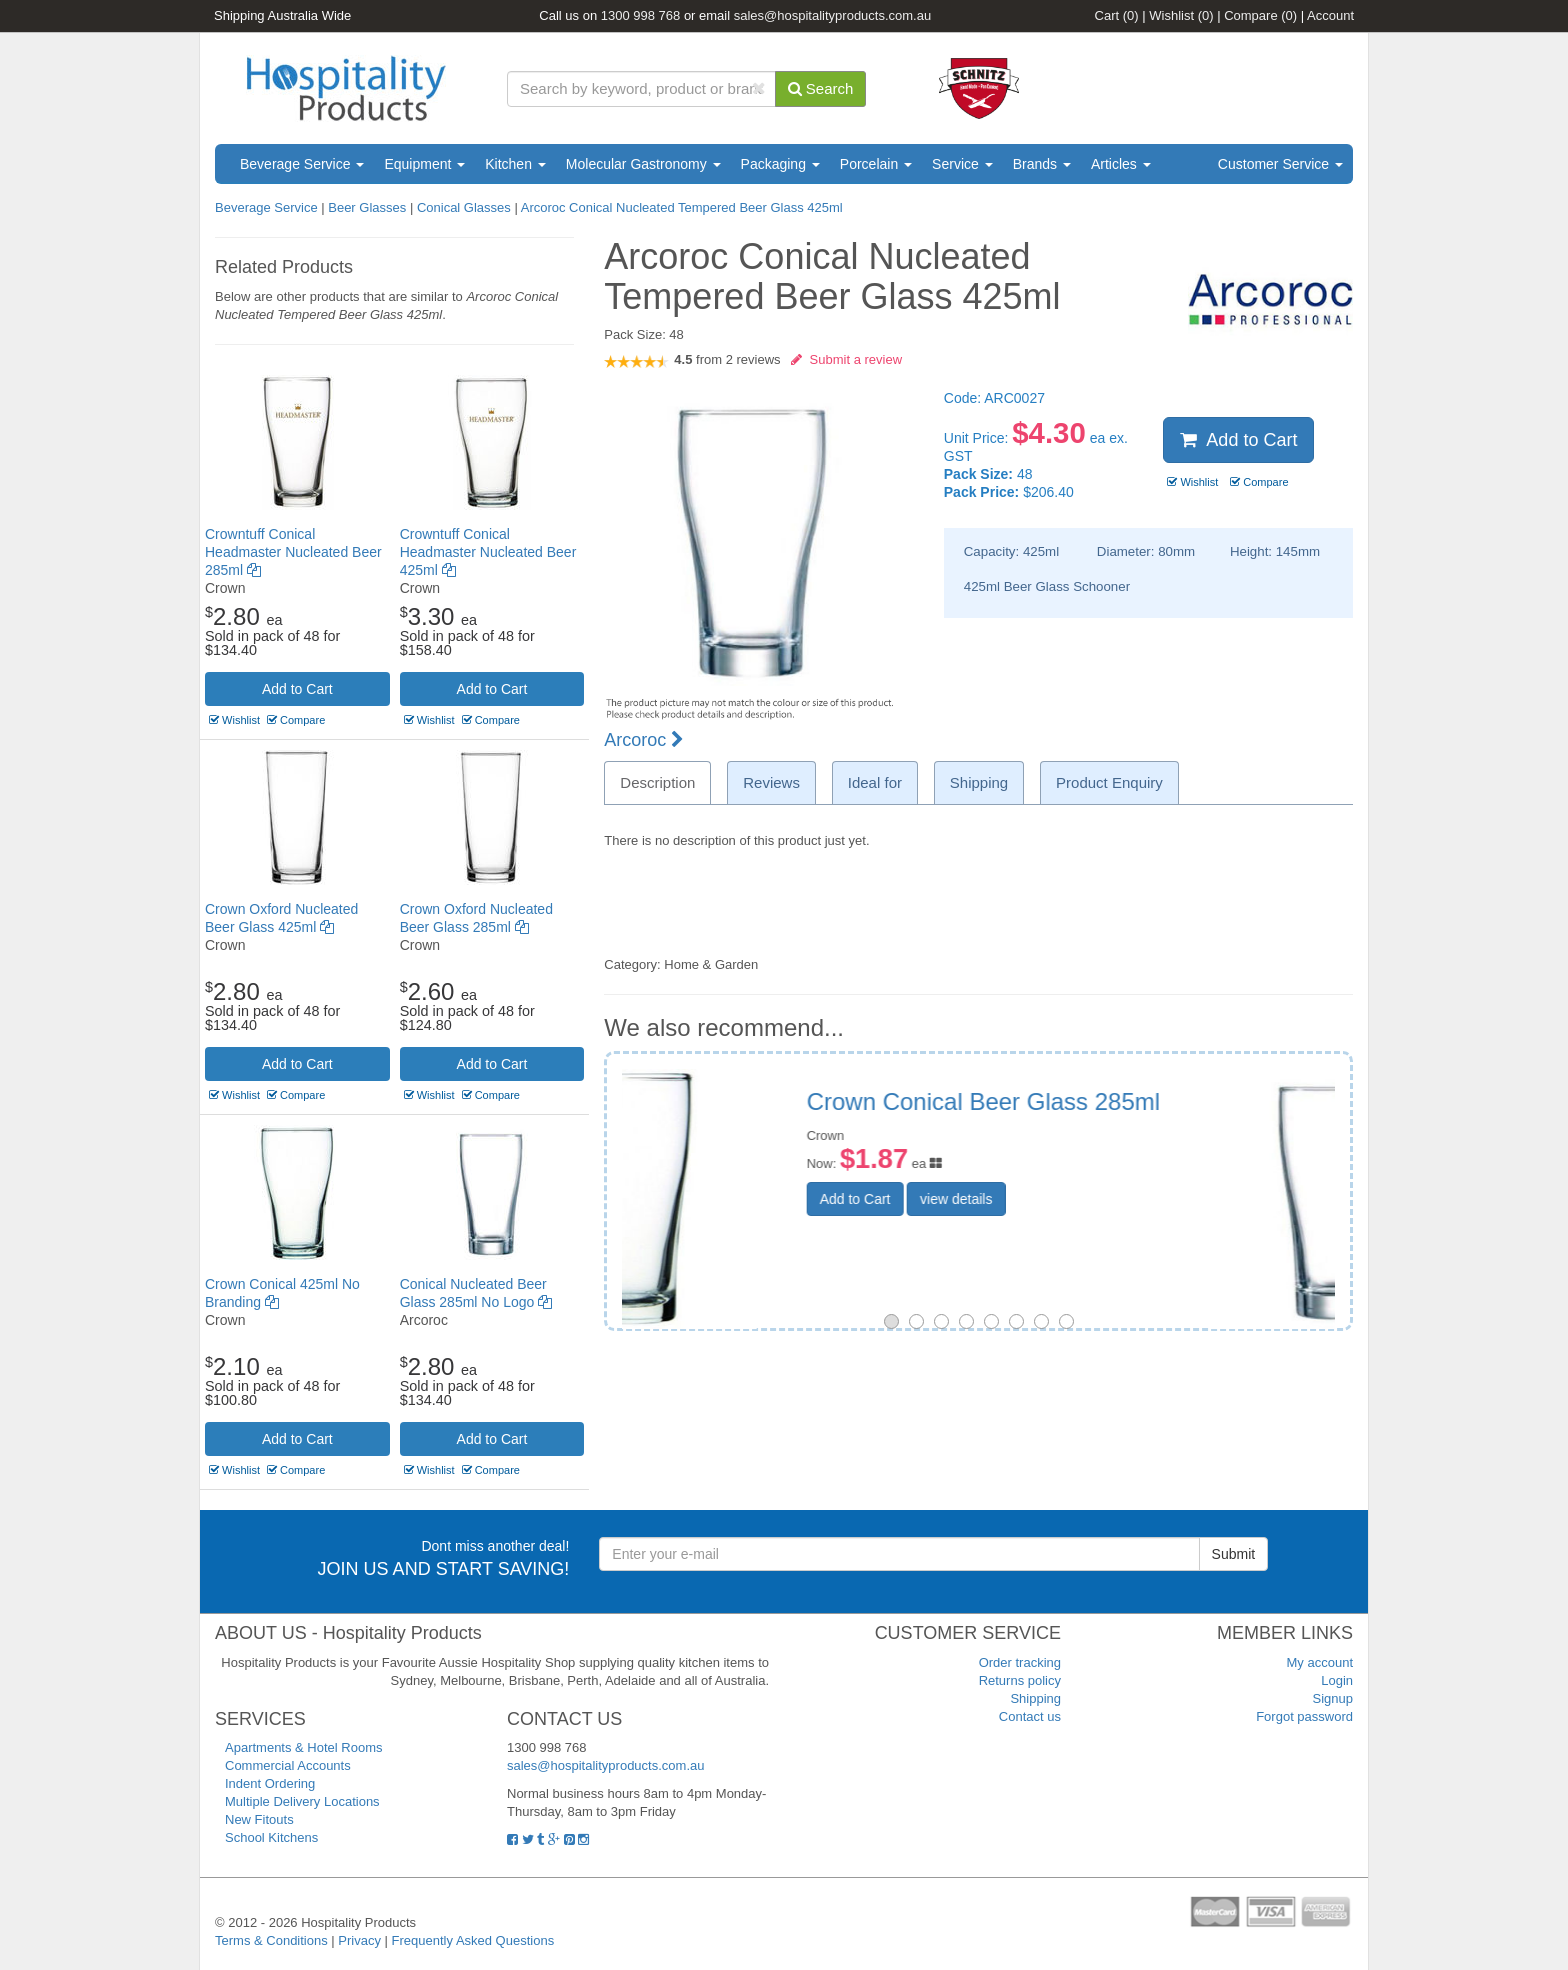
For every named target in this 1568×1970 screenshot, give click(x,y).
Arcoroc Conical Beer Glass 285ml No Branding (1115, 1114)
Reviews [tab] (771, 782)
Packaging (780, 164)
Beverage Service (302, 164)
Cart (1117, 15)
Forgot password (1304, 1716)
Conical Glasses (464, 207)
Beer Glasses (367, 207)
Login (1337, 1680)
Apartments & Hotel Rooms (304, 1747)
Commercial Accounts (288, 1765)
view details (1081, 1225)
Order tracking (1020, 1662)
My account (1320, 1662)
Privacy (359, 1940)
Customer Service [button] (1280, 164)
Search (821, 88)
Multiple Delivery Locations (302, 1801)
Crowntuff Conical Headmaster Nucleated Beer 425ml (488, 552)
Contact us (1030, 1716)
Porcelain (876, 164)
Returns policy (1020, 1680)
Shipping (1035, 1698)
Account (1330, 15)
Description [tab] (657, 782)
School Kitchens (271, 1837)
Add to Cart (297, 689)
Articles (1121, 164)
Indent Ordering (270, 1783)
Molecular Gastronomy (643, 164)
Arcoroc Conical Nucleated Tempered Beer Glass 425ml (682, 207)
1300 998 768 (641, 15)
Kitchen (515, 164)
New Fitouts (259, 1819)
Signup (1333, 1698)
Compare (1260, 15)
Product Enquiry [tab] (1109, 782)
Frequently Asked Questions (473, 1940)
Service (962, 164)
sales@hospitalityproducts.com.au (832, 15)
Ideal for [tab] (875, 782)
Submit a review (846, 359)
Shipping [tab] (979, 782)
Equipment (424, 164)
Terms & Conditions (271, 1940)
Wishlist (1181, 15)
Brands (1042, 164)
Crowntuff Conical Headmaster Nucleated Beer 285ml (293, 552)
